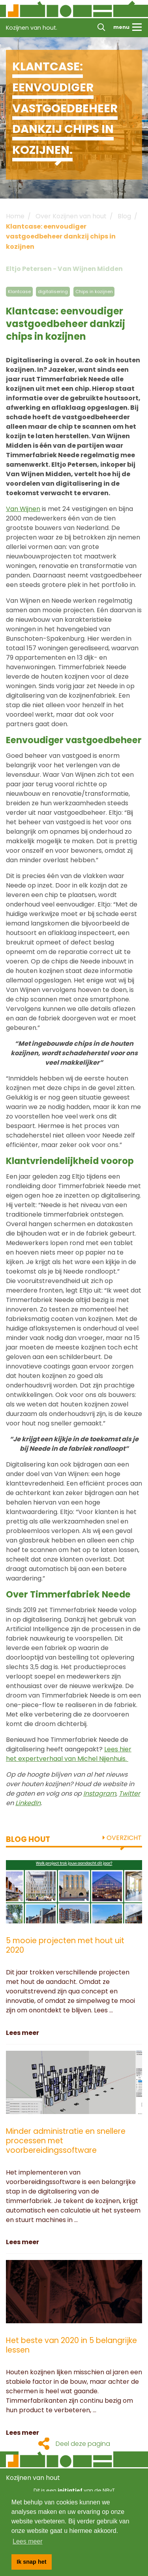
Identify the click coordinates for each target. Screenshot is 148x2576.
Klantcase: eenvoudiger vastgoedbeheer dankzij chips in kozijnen (61, 236)
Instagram (99, 1793)
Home (15, 216)
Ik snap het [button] (31, 2562)
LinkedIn (28, 1803)
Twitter (129, 1793)
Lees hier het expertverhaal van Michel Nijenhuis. (68, 1754)
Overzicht (122, 1837)
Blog (124, 216)
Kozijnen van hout (33, 2477)
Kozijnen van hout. (31, 28)
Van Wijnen (23, 508)
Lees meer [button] (28, 2541)
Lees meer (22, 2032)
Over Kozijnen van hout (71, 216)
